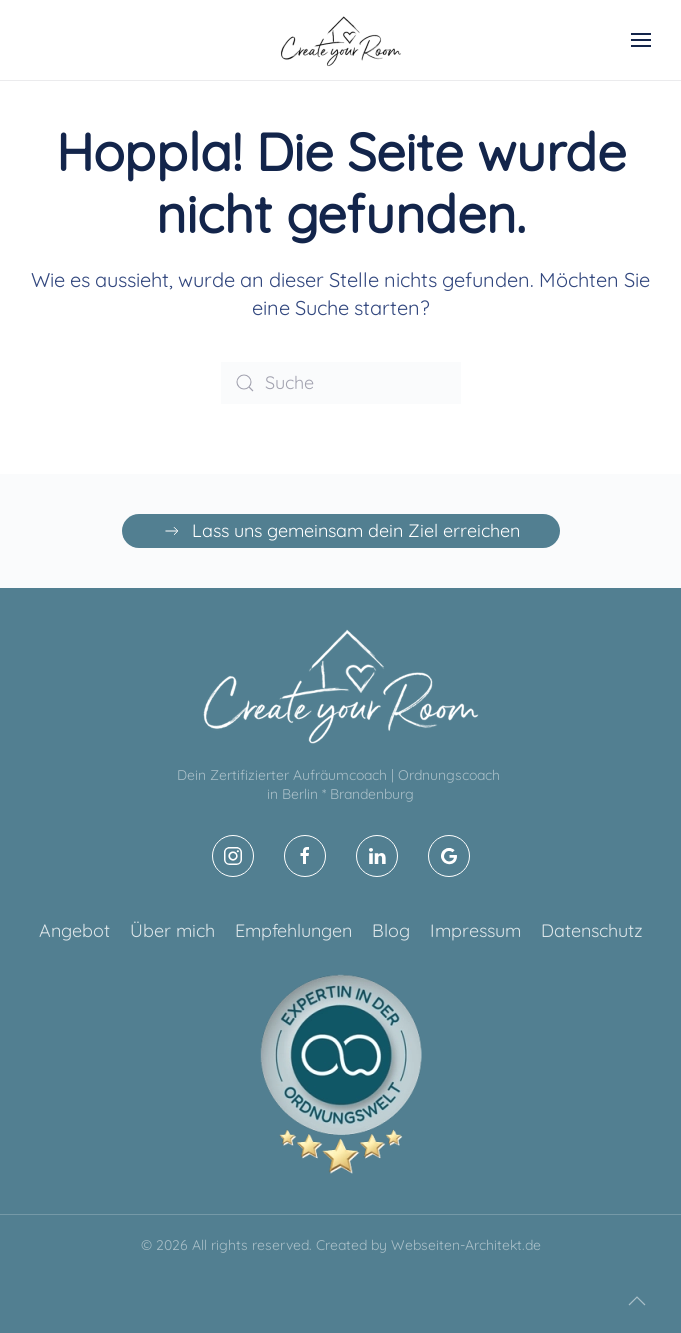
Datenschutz (592, 930)
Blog (391, 930)
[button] (641, 40)
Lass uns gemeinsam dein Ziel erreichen (341, 530)
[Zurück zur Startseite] (341, 40)
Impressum (475, 930)
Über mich (172, 930)
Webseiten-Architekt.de (466, 1245)
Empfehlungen (293, 930)
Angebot (74, 930)
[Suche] (341, 383)
